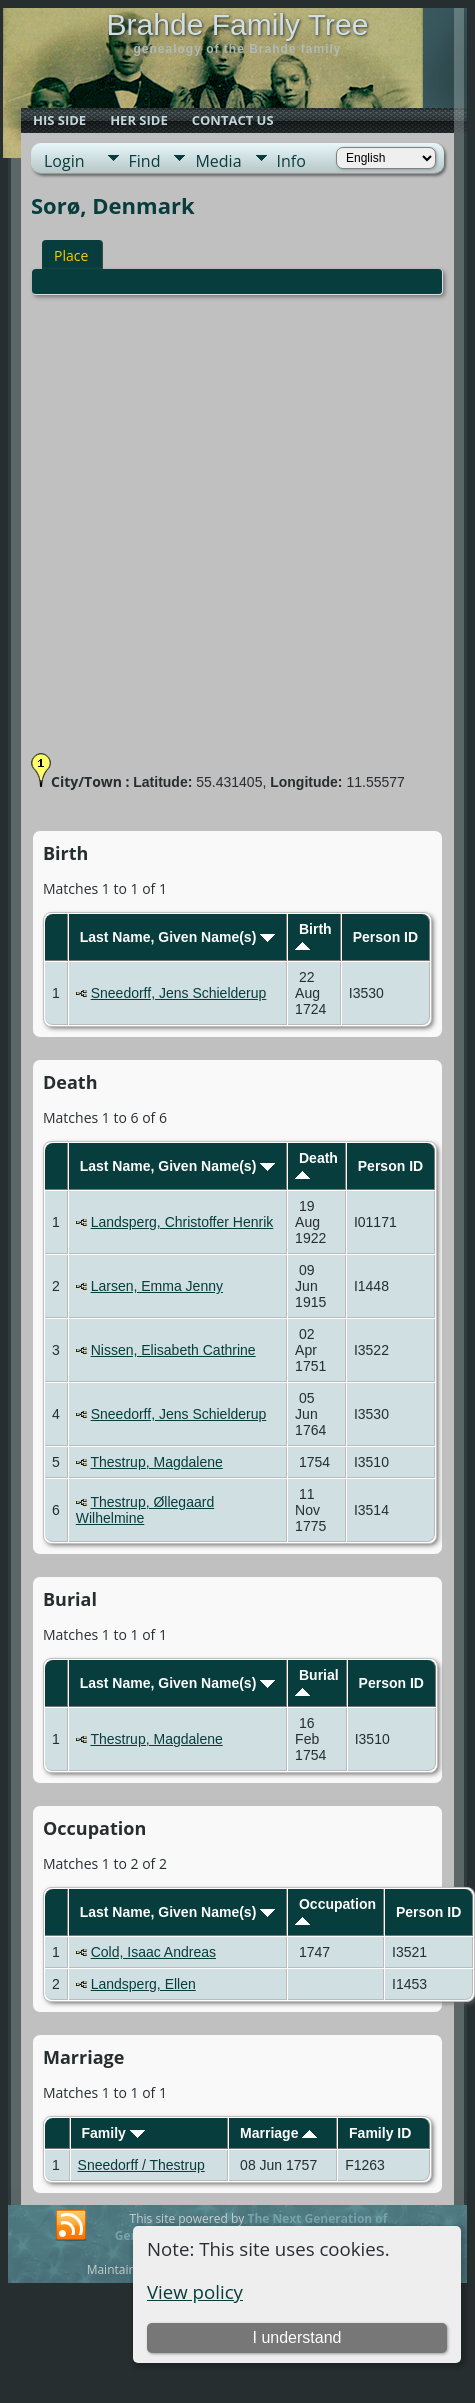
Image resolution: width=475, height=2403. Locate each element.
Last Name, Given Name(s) (178, 937)
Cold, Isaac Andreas (153, 1952)
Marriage (278, 2133)
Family (112, 2133)
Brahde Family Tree (238, 24)
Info (291, 161)
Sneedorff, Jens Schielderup (179, 993)
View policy (195, 2291)
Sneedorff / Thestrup (141, 2165)
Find (145, 161)
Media (218, 161)
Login (64, 161)
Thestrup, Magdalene (156, 1462)
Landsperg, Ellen (143, 1984)
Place (71, 255)
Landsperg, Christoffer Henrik (182, 1222)
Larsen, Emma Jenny (157, 1286)
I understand (296, 2337)
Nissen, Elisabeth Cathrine (173, 1350)
